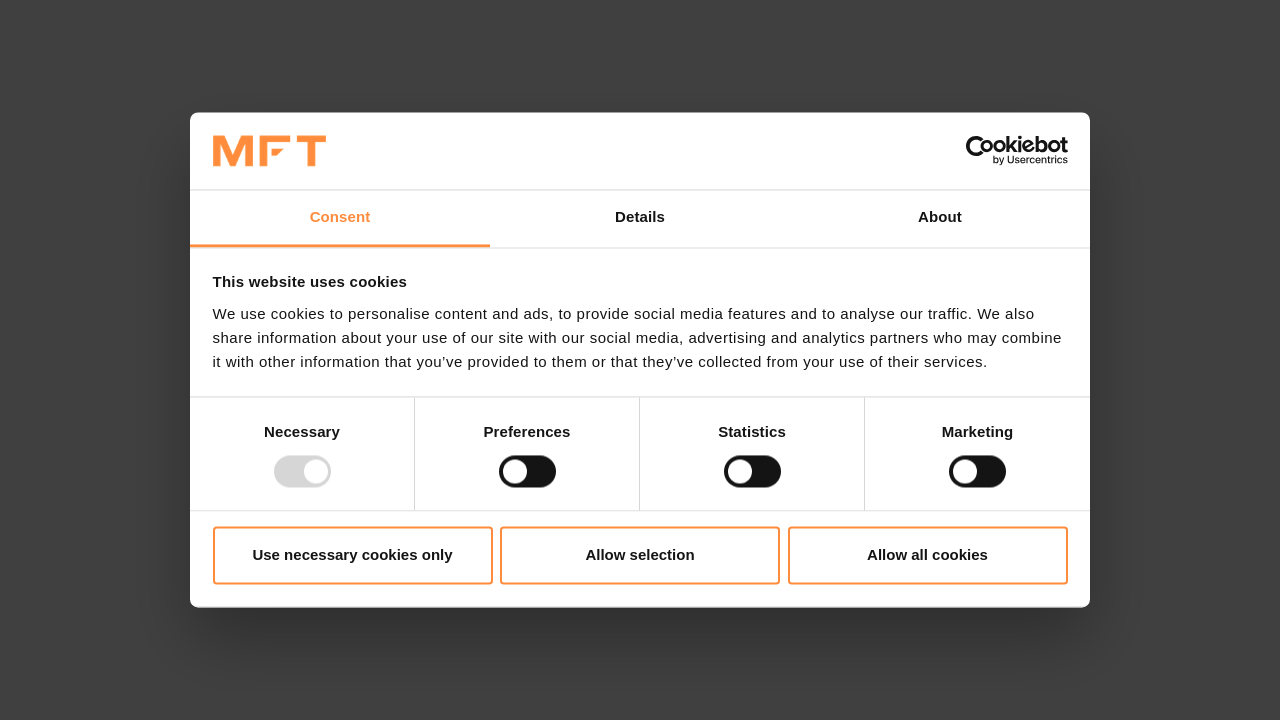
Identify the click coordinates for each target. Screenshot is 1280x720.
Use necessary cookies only (352, 554)
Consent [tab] (340, 216)
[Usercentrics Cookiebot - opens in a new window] (980, 151)
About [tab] (940, 216)
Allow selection (639, 554)
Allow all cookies (927, 554)
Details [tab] (640, 216)
